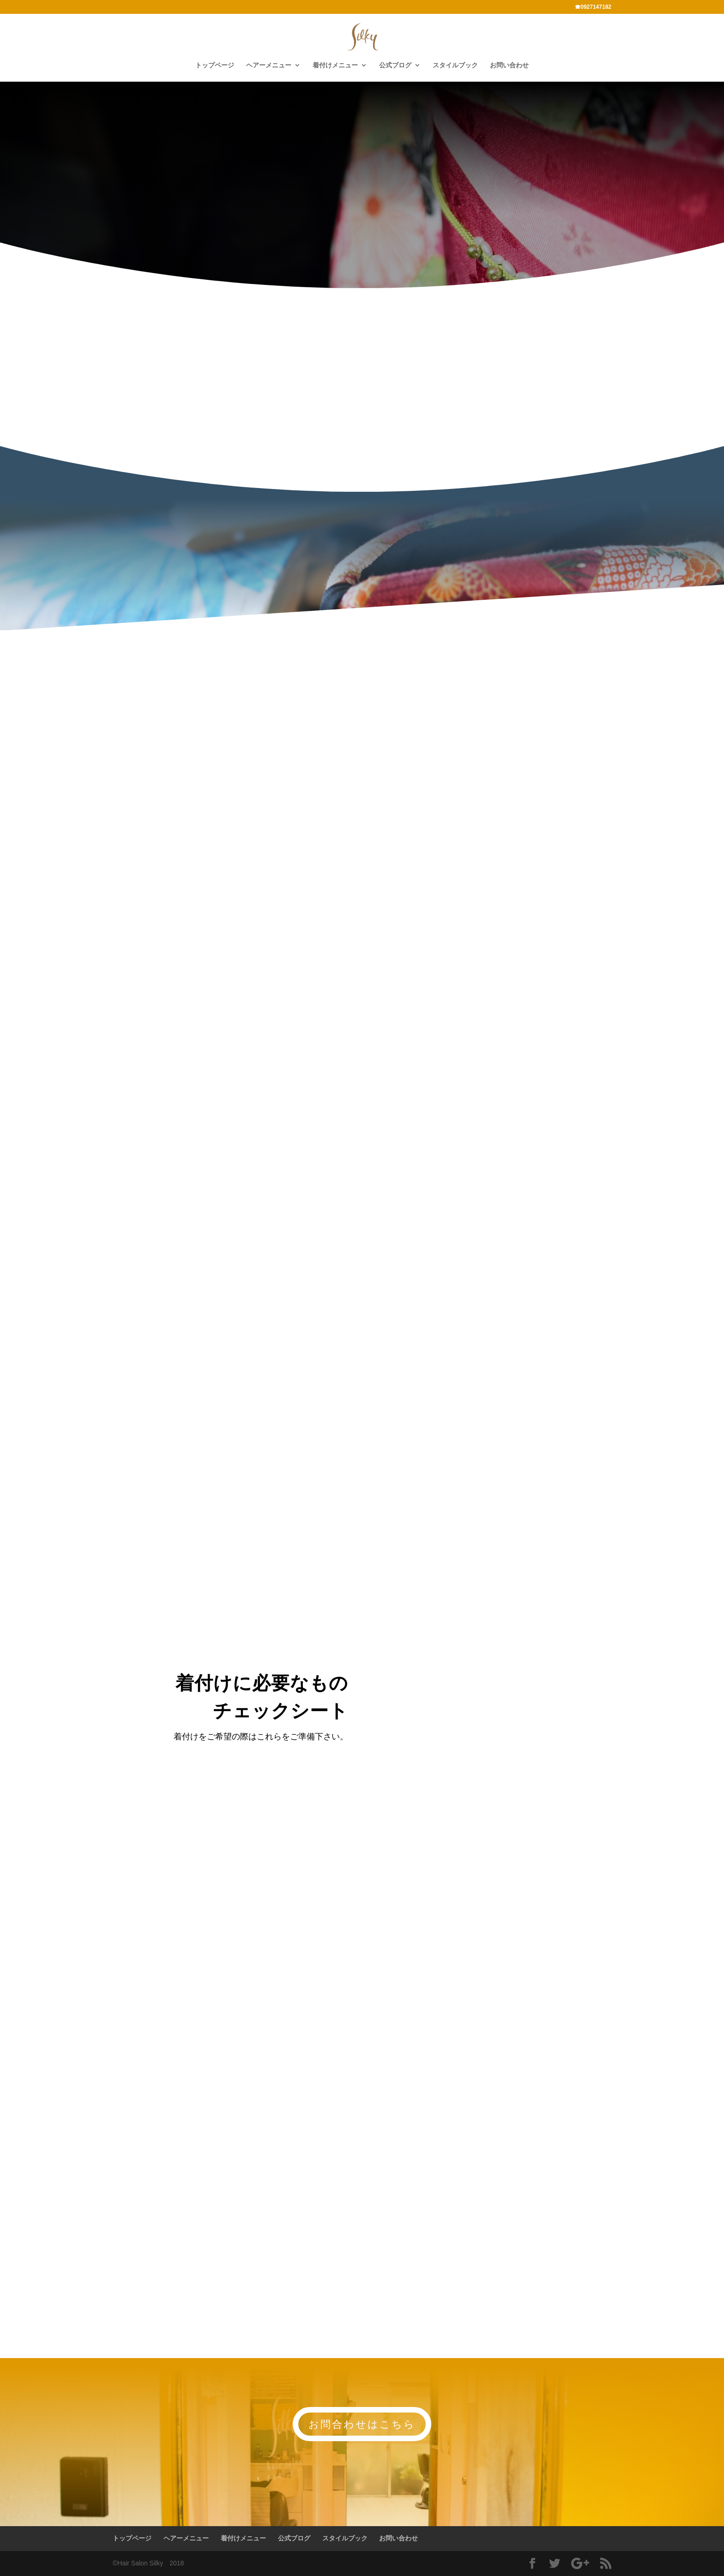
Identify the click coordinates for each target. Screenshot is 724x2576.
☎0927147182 (593, 7)
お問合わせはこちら (362, 2424)
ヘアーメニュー (268, 65)
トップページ (214, 65)
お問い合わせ (509, 65)
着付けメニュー (335, 65)
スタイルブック (455, 65)
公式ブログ (395, 65)
